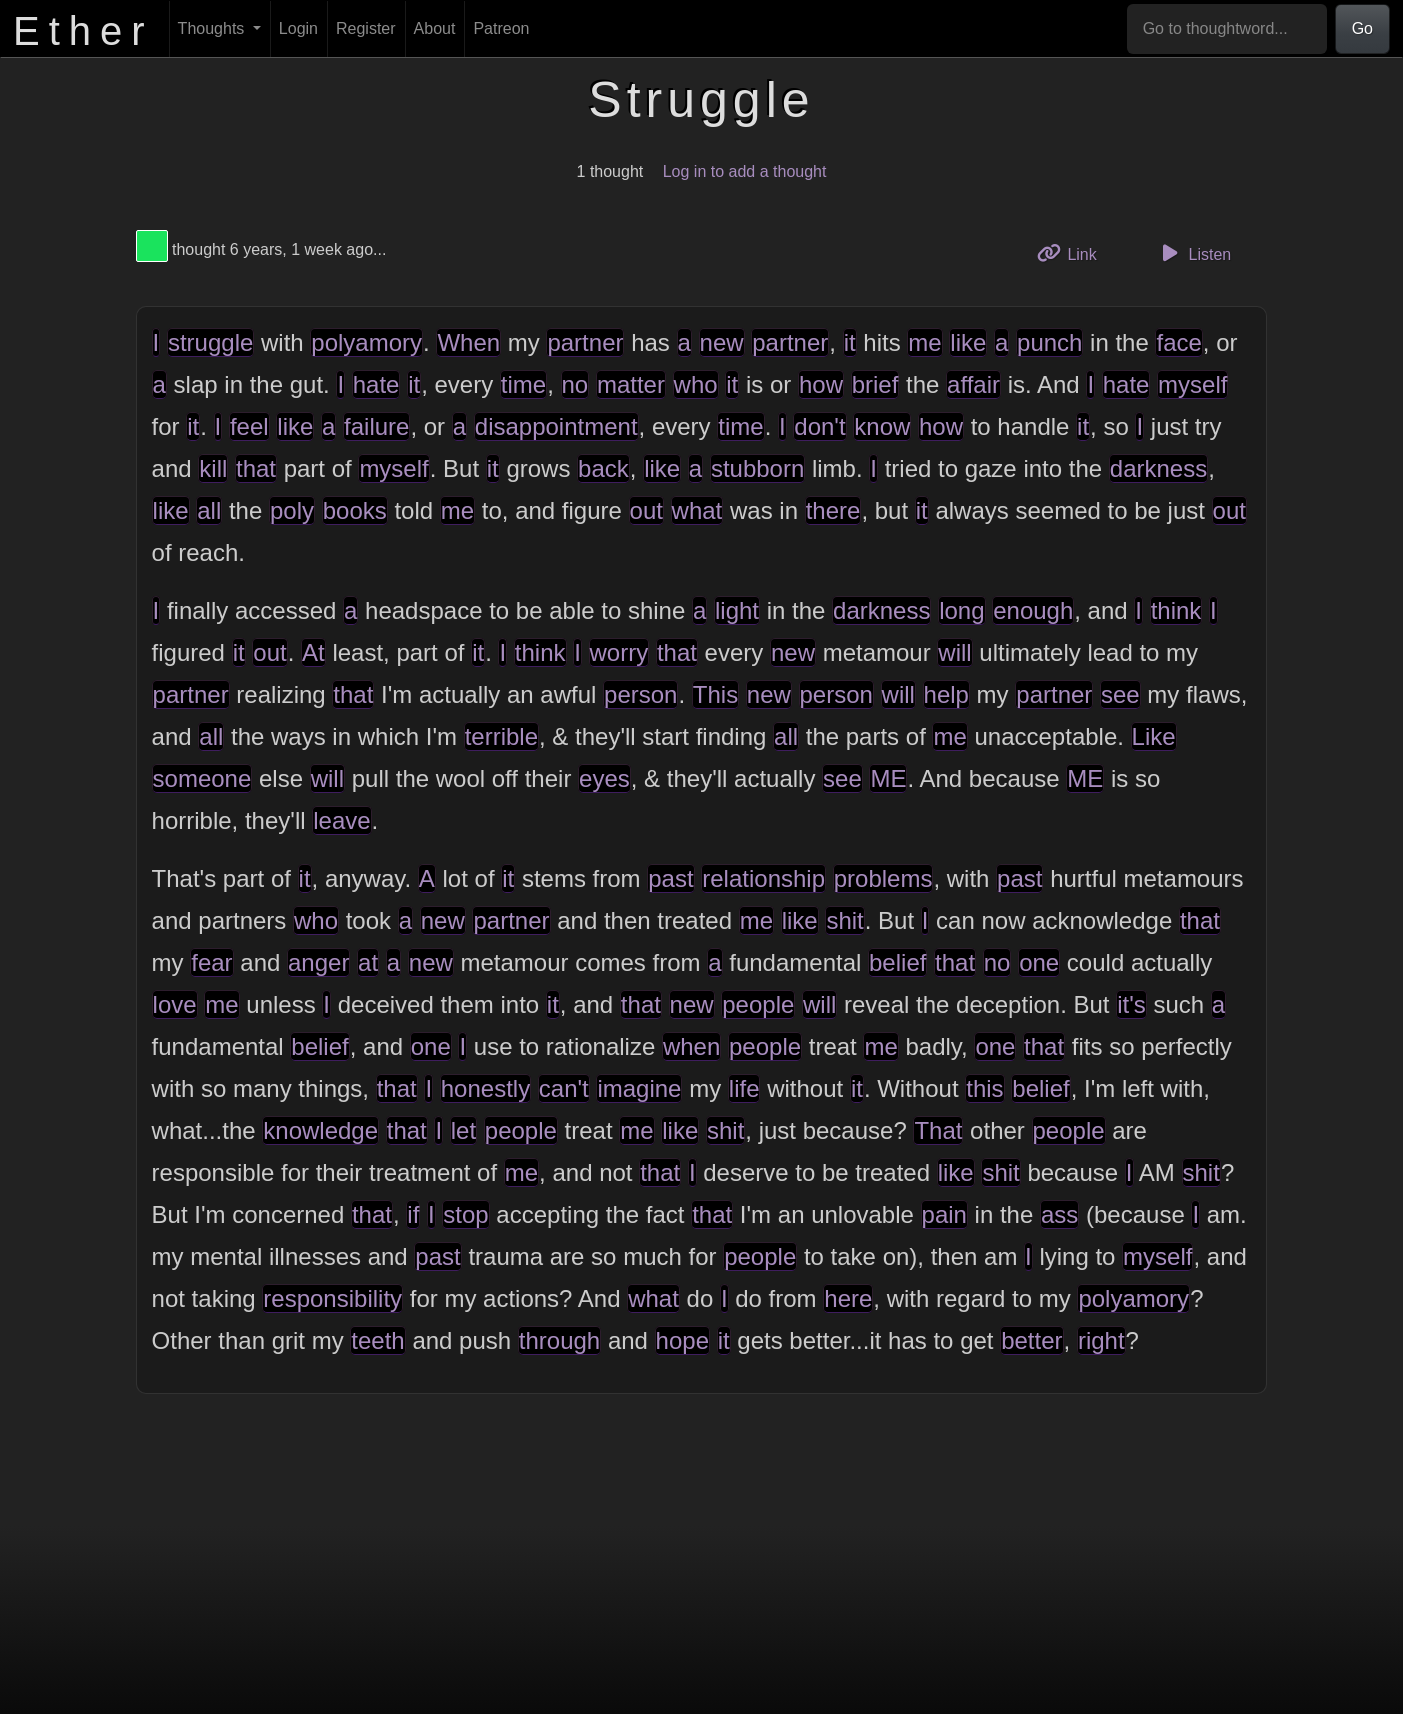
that (256, 468)
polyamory (366, 342)
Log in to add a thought (745, 171)
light (737, 610)
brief (875, 384)
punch (1049, 342)
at (368, 962)
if (413, 1214)
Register (366, 28)
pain (944, 1214)
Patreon (501, 28)
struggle (210, 342)
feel (249, 426)
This (715, 694)
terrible (501, 736)
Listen (1193, 253)
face (1178, 342)
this (984, 1088)
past (670, 878)
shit (844, 920)
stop (465, 1214)
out (646, 510)
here (848, 1298)
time (523, 384)
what (697, 510)
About (435, 28)
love (175, 1004)
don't (819, 426)
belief (897, 962)
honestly (485, 1088)
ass (1059, 1214)
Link (1074, 252)
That (938, 1130)
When (468, 342)
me (924, 342)
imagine (639, 1088)
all (209, 510)
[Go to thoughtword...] (1227, 29)
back (603, 468)
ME (888, 778)
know (882, 426)
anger (318, 962)
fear (211, 962)
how (821, 384)
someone (202, 778)
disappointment (556, 426)
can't (564, 1088)
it (850, 342)
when (691, 1046)
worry (619, 652)
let (463, 1130)
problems (883, 878)
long (961, 610)
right (1101, 1340)
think (1176, 610)
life (744, 1088)
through (559, 1340)
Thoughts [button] (213, 28)
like (968, 342)
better (1031, 1340)
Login (298, 28)
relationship (763, 878)
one (1039, 962)
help (946, 694)
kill (213, 468)
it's (1131, 1004)
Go (1362, 28)
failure (376, 426)
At (313, 652)
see (1120, 694)
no (575, 384)
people (758, 1004)
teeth (377, 1340)
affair (973, 384)
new (722, 342)
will (954, 652)
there (833, 510)
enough (1033, 610)
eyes (604, 778)
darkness (1158, 468)
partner (585, 342)
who (696, 384)
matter (631, 384)
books (355, 510)
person (640, 694)
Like (1154, 736)
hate (376, 384)
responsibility (332, 1298)
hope (682, 1340)
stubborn (757, 468)
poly (292, 510)
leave (341, 820)
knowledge (320, 1130)
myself (1192, 384)
